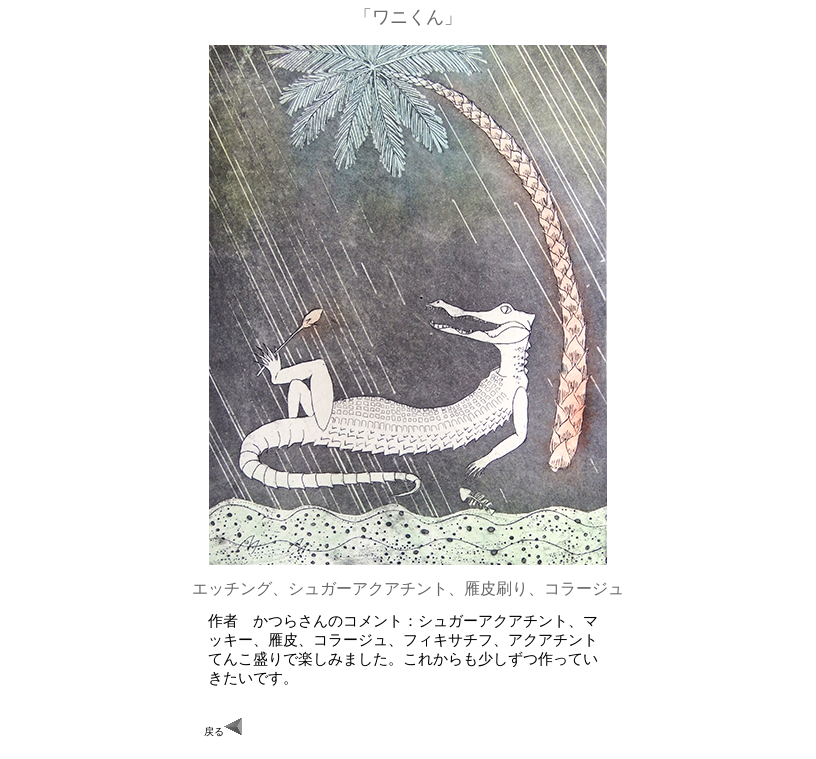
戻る (223, 727)
